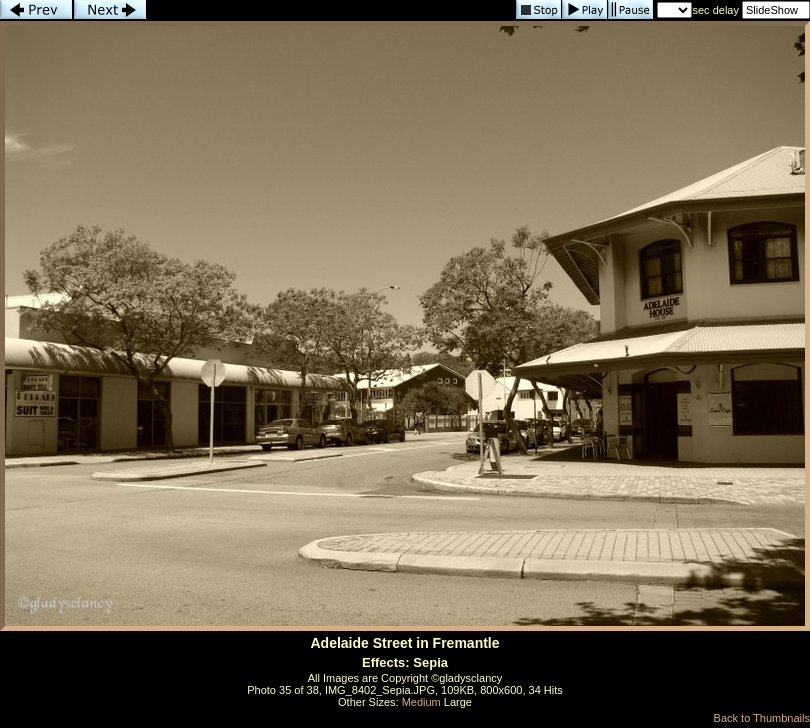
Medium (421, 702)
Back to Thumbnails (762, 718)
